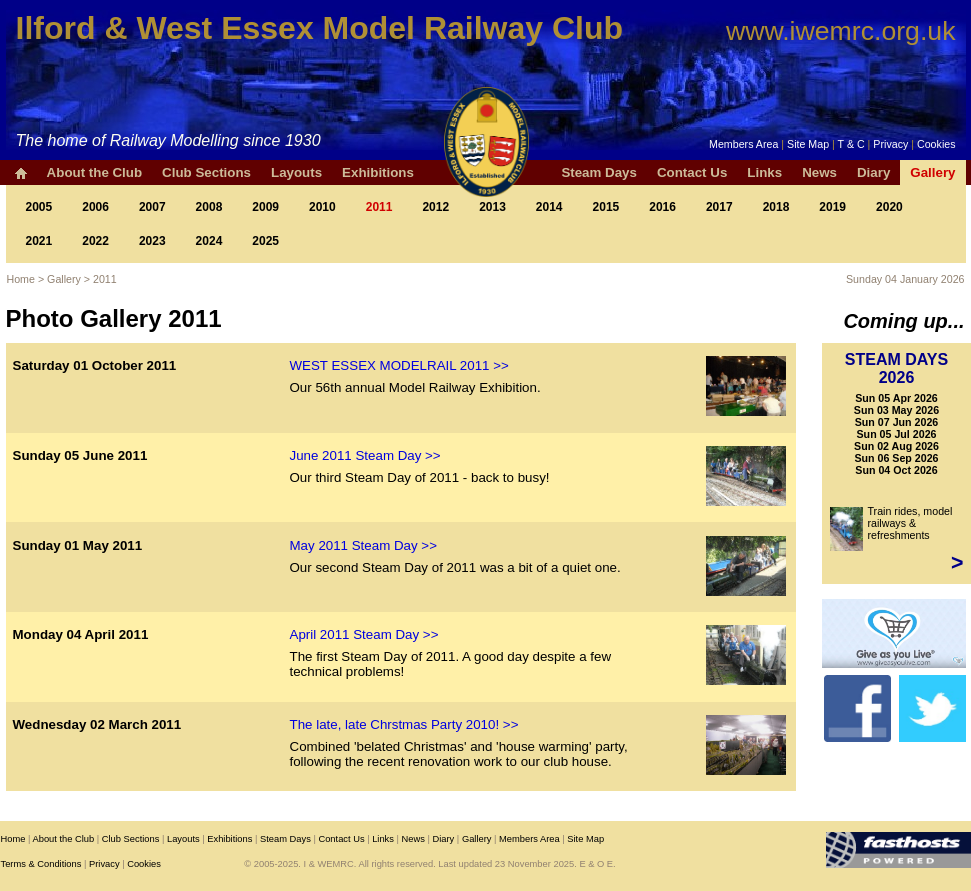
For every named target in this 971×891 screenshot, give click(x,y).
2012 (435, 207)
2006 (95, 207)
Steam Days (599, 172)
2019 (832, 207)
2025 (265, 241)
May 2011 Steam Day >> (363, 545)
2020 (889, 207)
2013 (492, 207)
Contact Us (692, 172)
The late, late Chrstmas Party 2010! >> (404, 724)
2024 (209, 241)
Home (21, 279)
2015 (606, 207)
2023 (152, 241)
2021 (39, 241)
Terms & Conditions (41, 864)
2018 (776, 207)
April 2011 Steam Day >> (364, 634)
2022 (95, 241)
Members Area (743, 144)
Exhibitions (378, 172)
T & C (851, 144)
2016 (662, 207)
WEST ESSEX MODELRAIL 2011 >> (399, 365)
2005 (39, 207)
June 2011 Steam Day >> (365, 455)
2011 (379, 207)
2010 (322, 207)
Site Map (808, 144)
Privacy (890, 144)
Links (764, 172)
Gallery (932, 172)
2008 (209, 207)
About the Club (95, 172)
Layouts (296, 172)
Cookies (936, 144)
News (819, 172)
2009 (265, 207)
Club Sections (206, 172)
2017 (719, 207)
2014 (549, 207)
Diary (873, 172)
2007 (152, 207)
